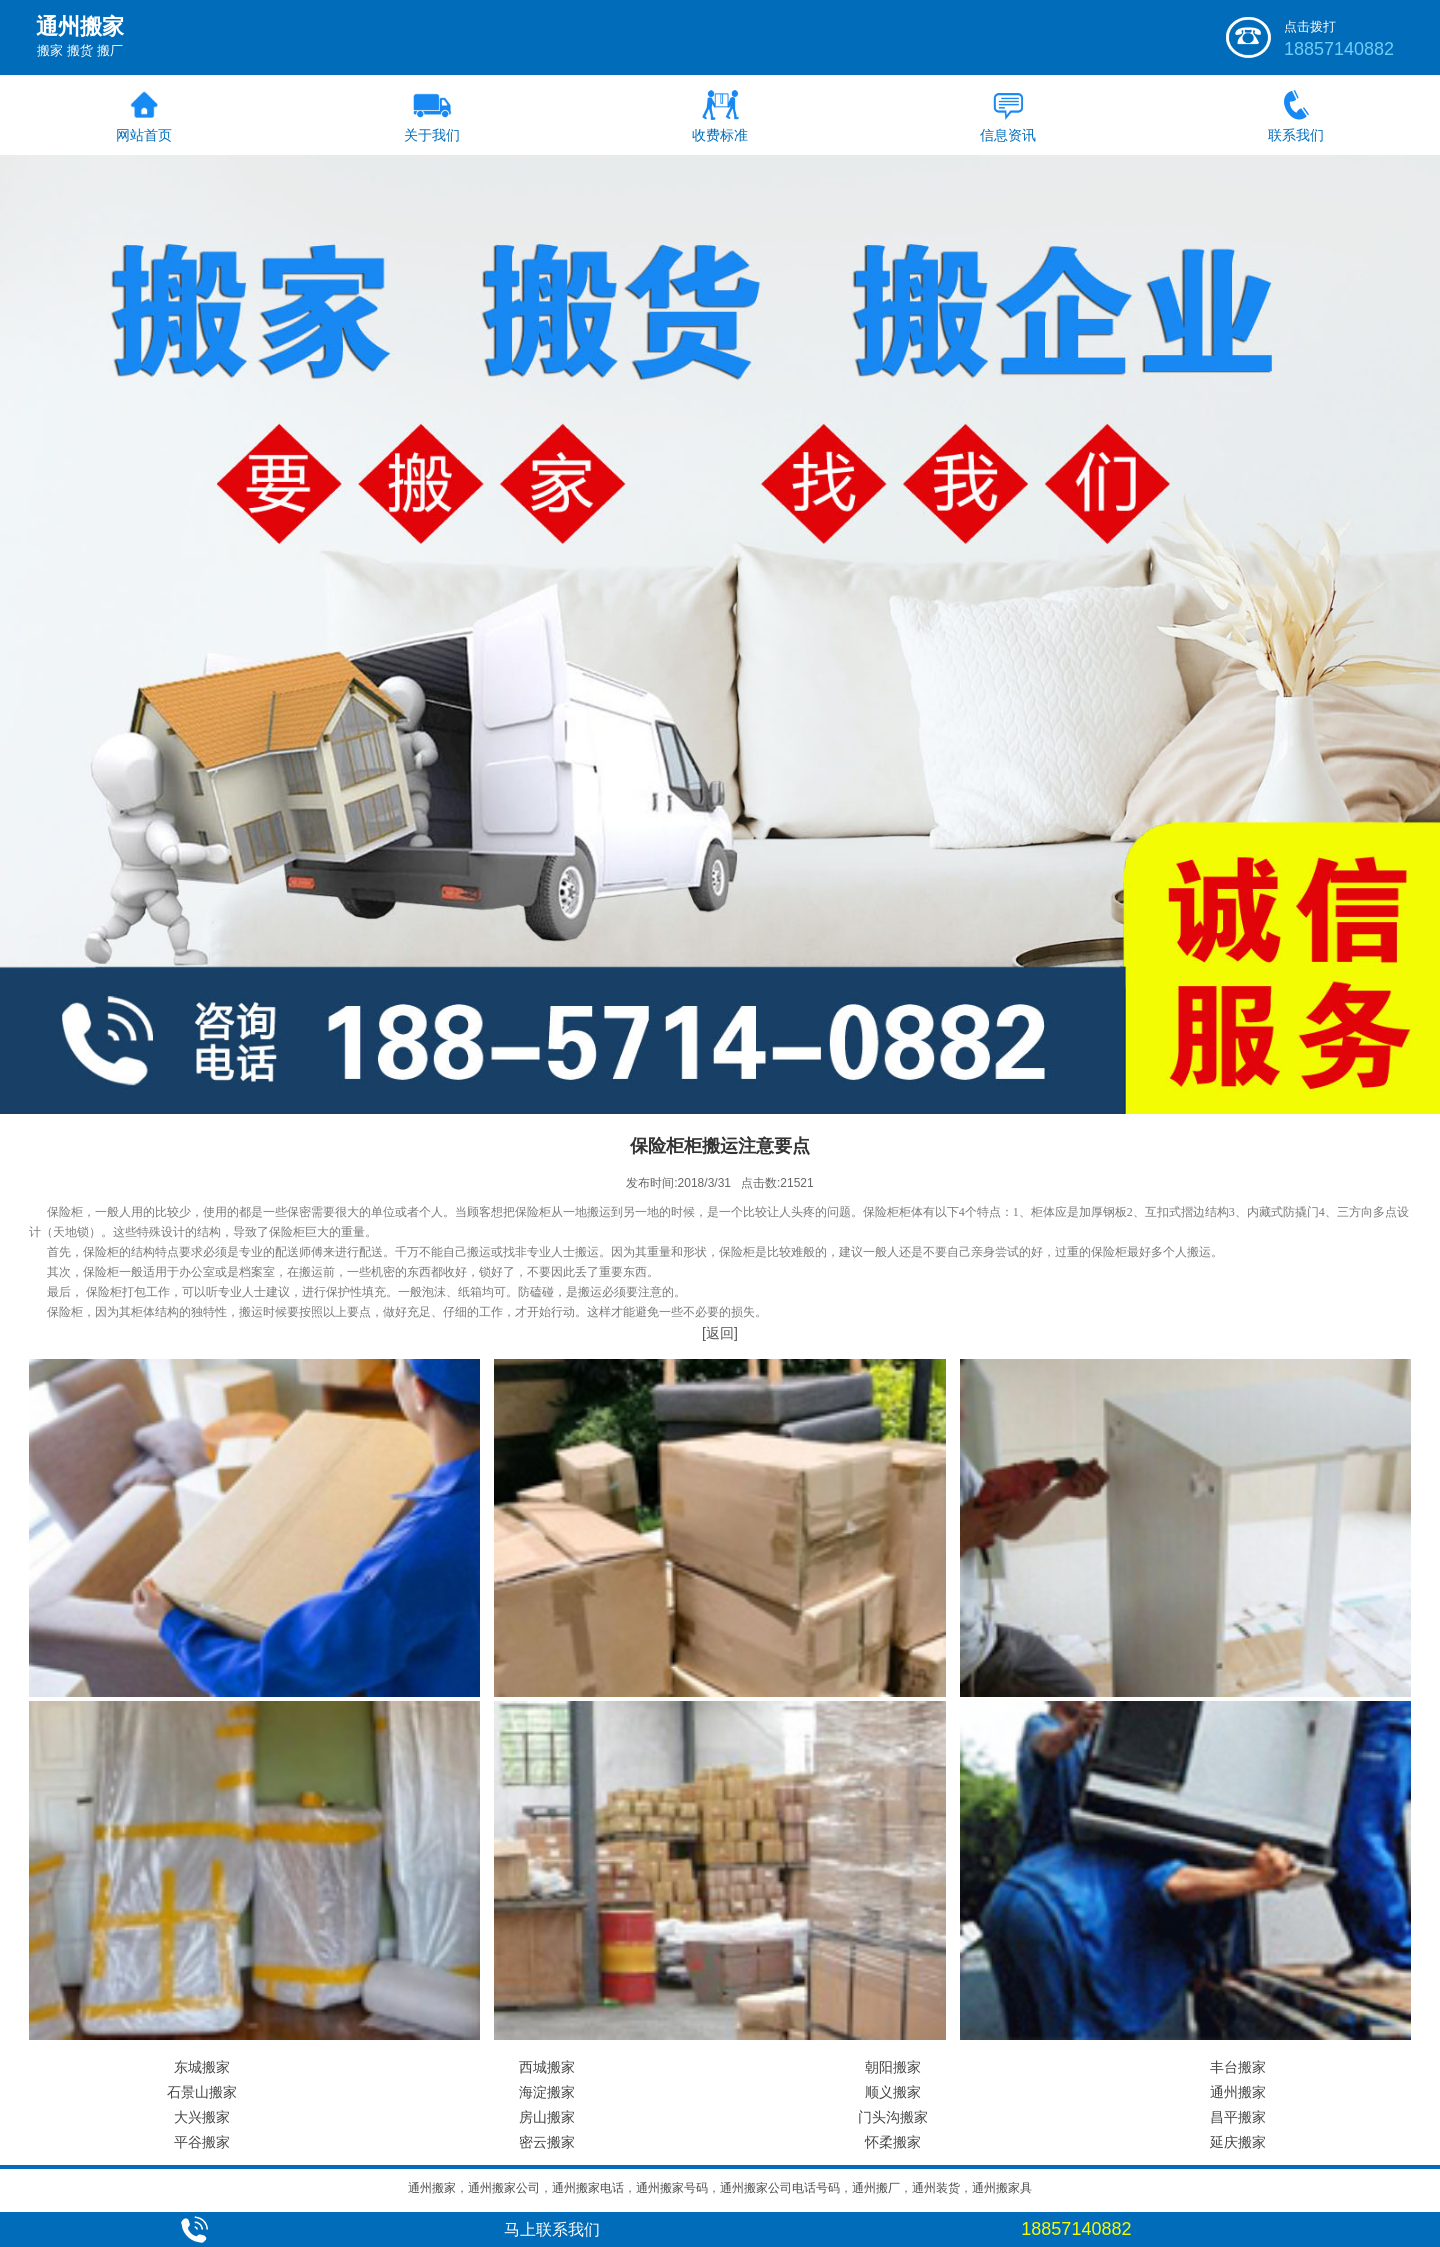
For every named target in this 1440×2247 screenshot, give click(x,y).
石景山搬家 (202, 2092)
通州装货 (936, 2188)
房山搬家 (547, 2117)
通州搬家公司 (504, 2188)
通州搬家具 (1002, 2188)
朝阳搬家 (893, 2067)
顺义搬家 (893, 2092)
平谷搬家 (202, 2142)
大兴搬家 (202, 2117)
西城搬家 (547, 2067)
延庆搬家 (1238, 2142)
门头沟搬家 (893, 2117)
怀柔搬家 (893, 2142)
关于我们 (432, 135)
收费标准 (720, 135)
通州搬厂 (876, 2188)
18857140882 (1339, 49)
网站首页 (144, 135)
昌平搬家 (1238, 2117)
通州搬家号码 (672, 2188)
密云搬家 (547, 2142)
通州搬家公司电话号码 (780, 2188)
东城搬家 (202, 2067)
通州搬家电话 (588, 2188)
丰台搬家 (1238, 2067)
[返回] (720, 1333)
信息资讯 (1008, 135)
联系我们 (1296, 135)
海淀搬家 (547, 2092)
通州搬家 (1238, 2092)
